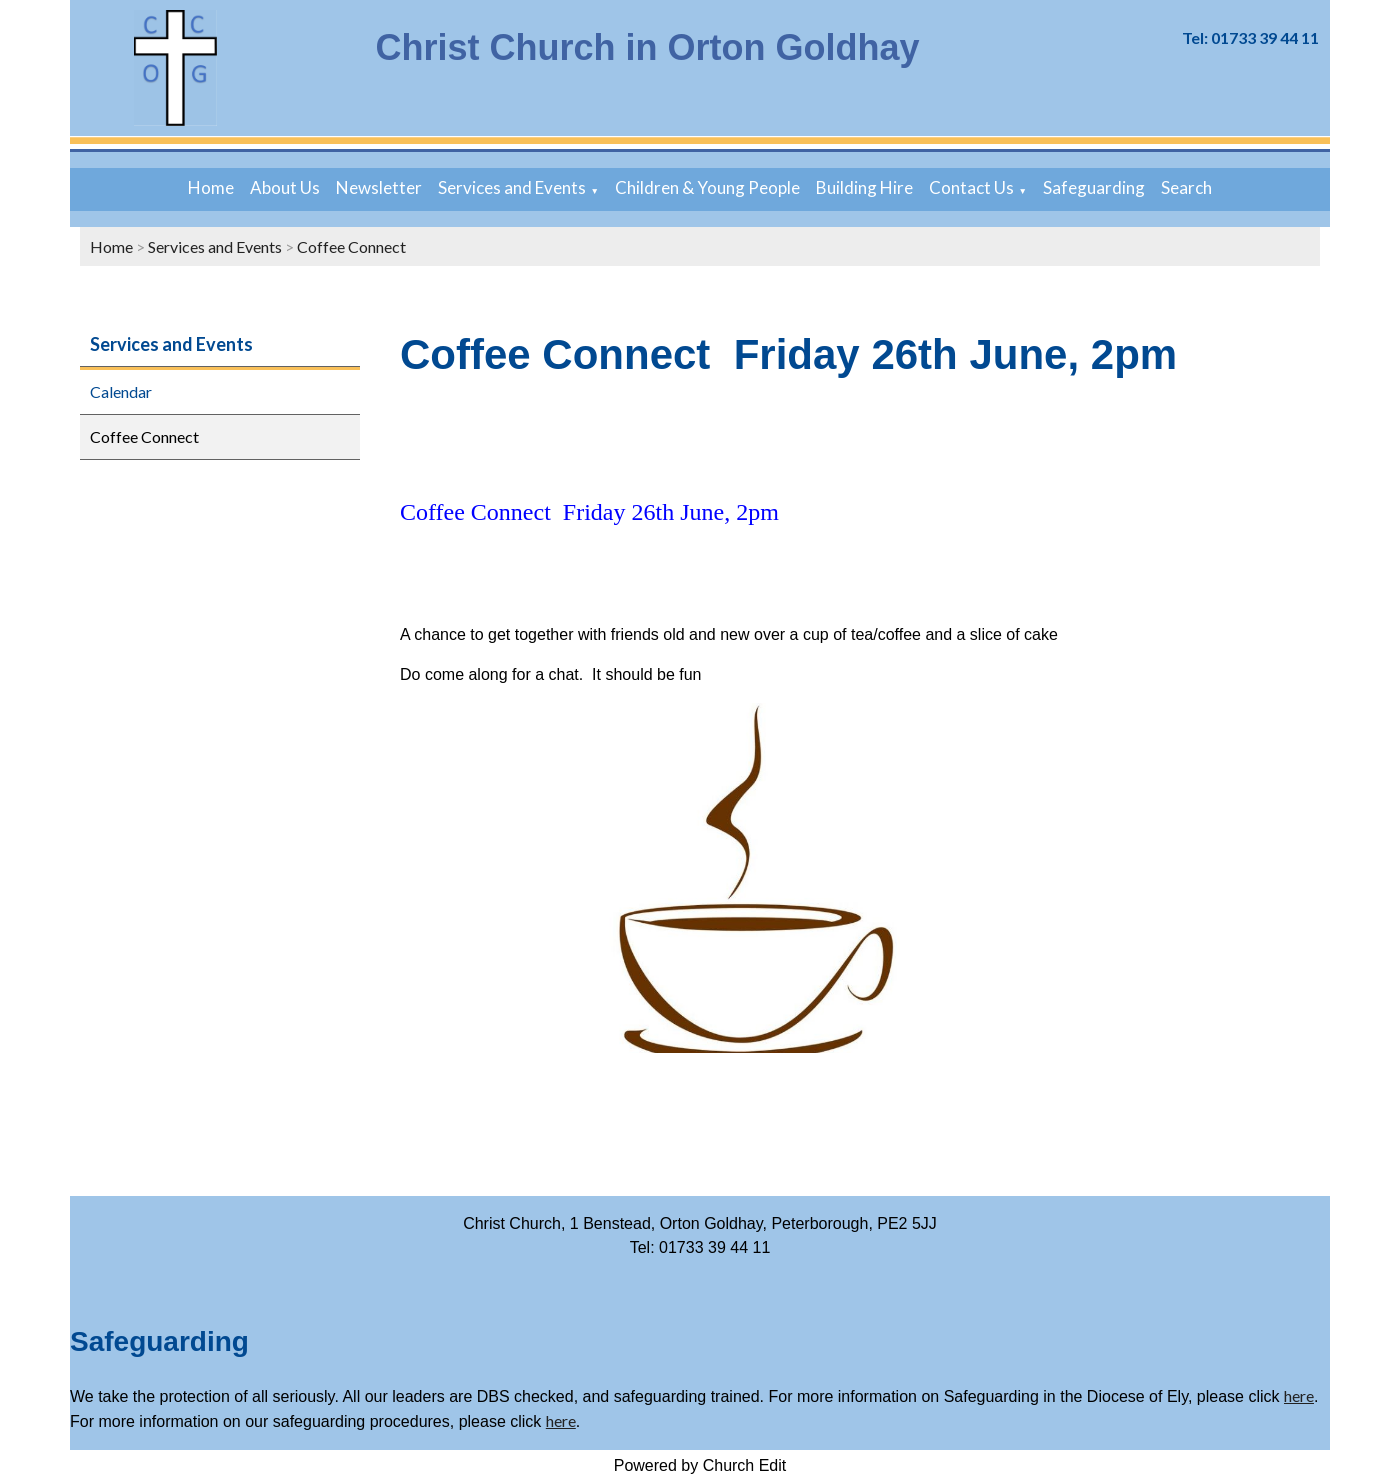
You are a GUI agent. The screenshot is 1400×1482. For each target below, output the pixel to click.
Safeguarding (1094, 187)
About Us (285, 187)
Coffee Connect (351, 246)
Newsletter (379, 187)
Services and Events (512, 187)
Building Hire (864, 187)
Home (211, 187)
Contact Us (971, 187)
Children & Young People (707, 187)
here (1299, 1395)
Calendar (121, 391)
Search (1186, 187)
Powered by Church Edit (700, 1465)
